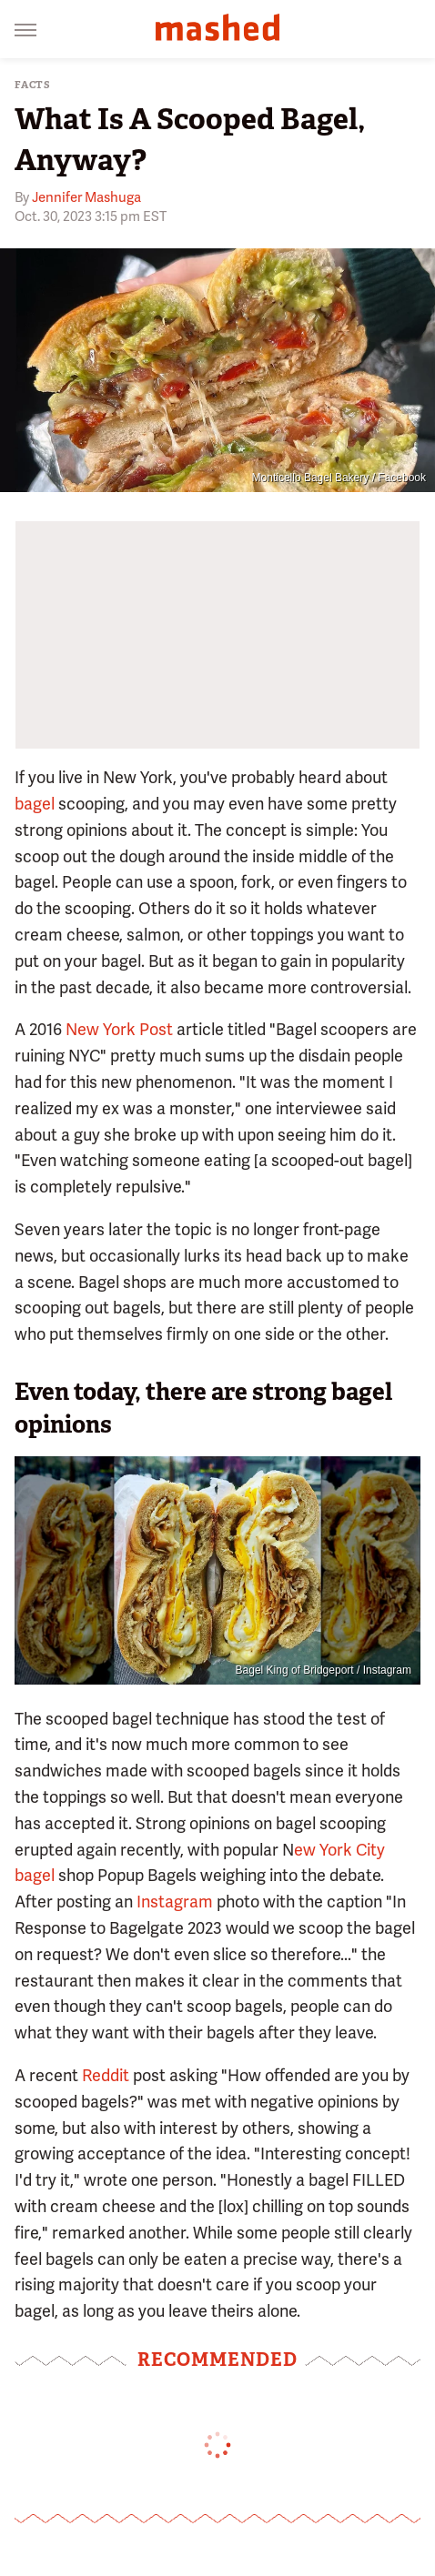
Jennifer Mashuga (86, 197)
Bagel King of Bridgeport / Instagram (323, 1670)
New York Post (119, 1029)
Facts (33, 85)
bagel (35, 803)
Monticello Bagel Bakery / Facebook (339, 477)
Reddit (105, 2075)
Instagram (175, 1901)
